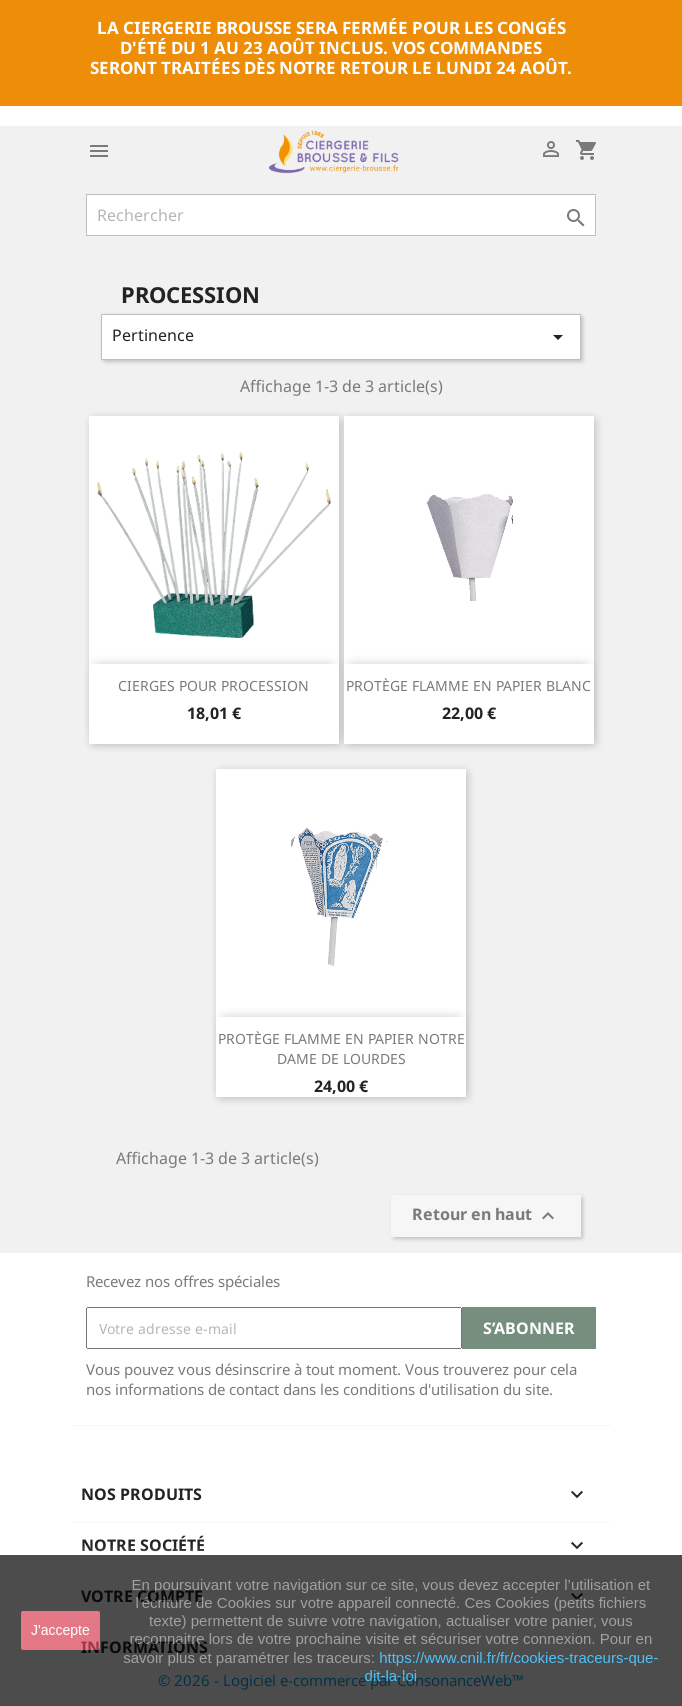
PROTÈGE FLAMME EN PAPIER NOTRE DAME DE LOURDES (341, 1048)
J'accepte (60, 1630)
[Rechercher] (341, 215)
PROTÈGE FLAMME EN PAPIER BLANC (468, 685)
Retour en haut (486, 1216)
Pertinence (341, 336)
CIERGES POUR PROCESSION (213, 685)
